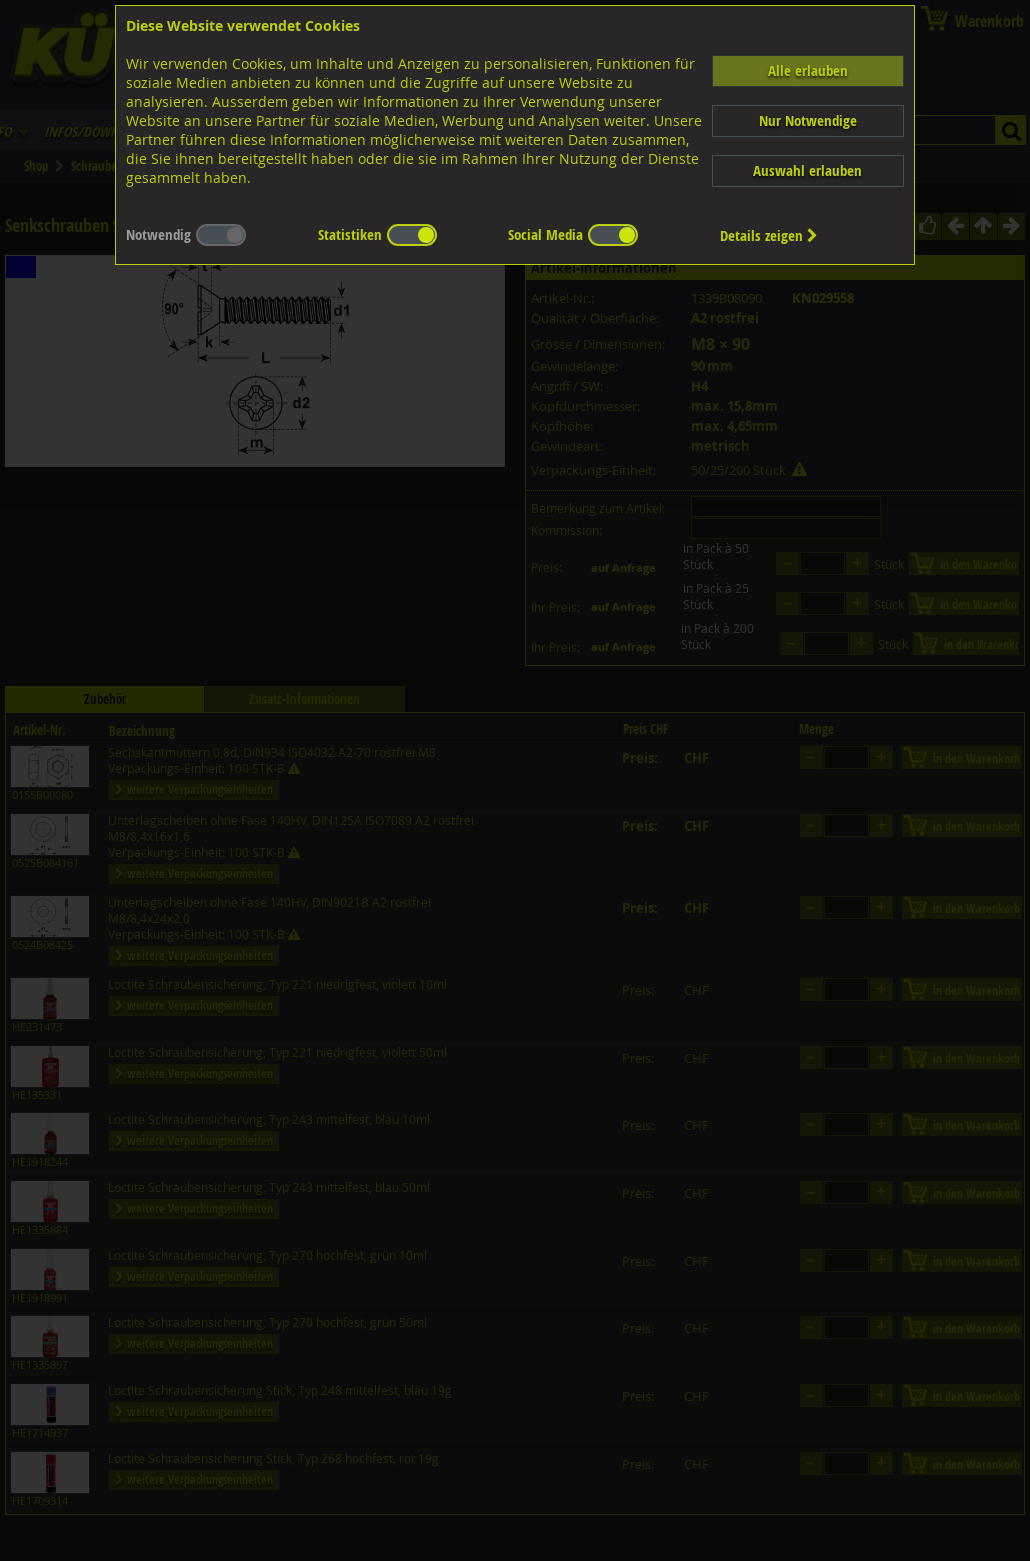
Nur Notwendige (808, 120)
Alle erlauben (808, 70)
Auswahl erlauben (807, 170)
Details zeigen (769, 235)
